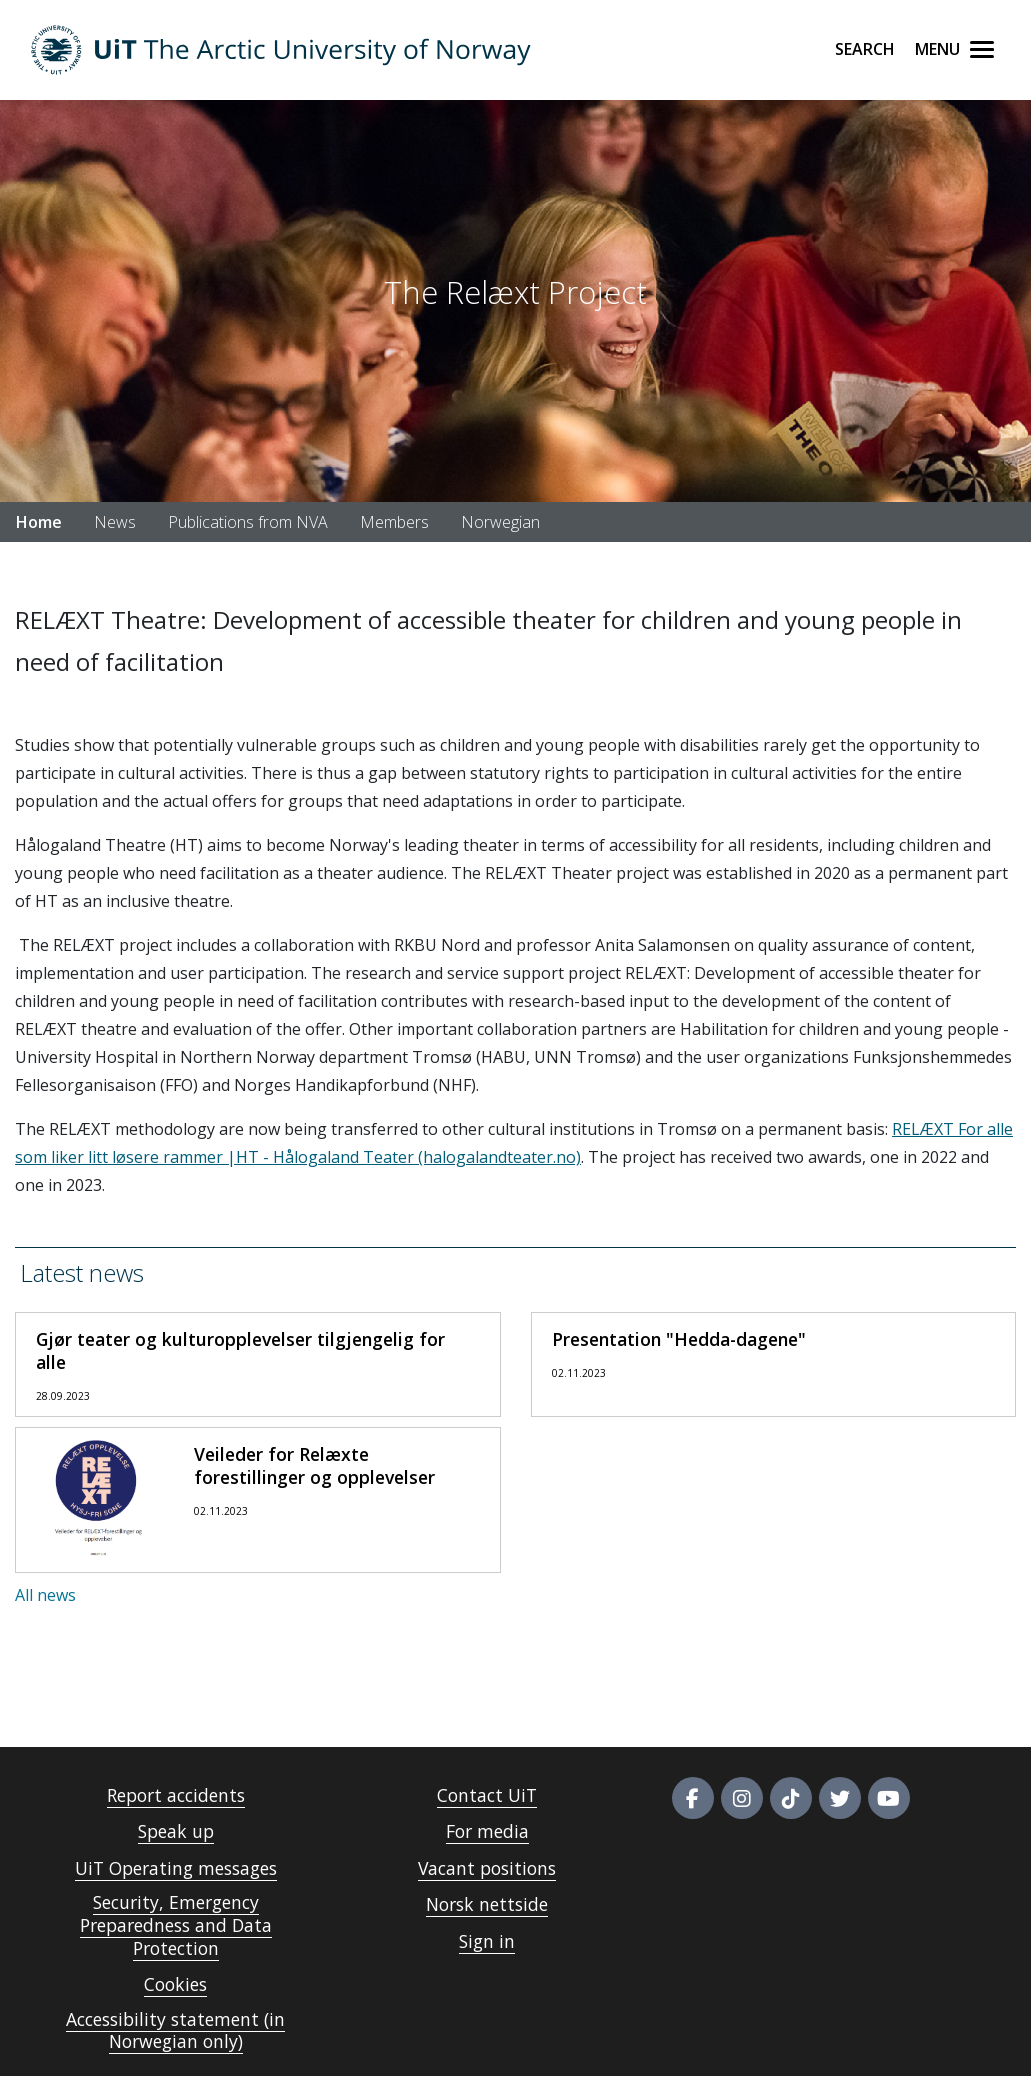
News (115, 522)
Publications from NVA (248, 522)
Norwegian (500, 522)
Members (394, 522)
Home (39, 522)
